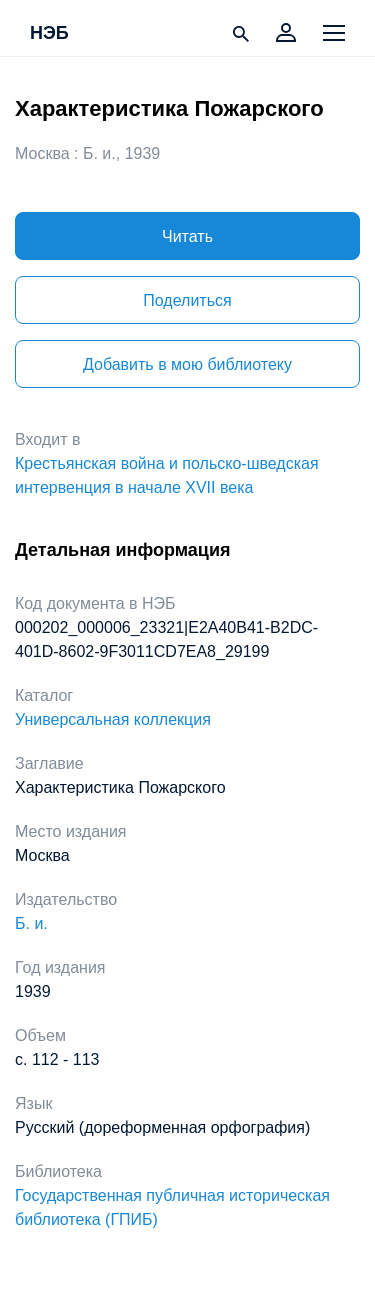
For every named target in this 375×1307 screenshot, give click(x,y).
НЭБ (49, 34)
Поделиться (187, 300)
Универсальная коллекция (113, 719)
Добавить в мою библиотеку (187, 364)
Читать (187, 236)
